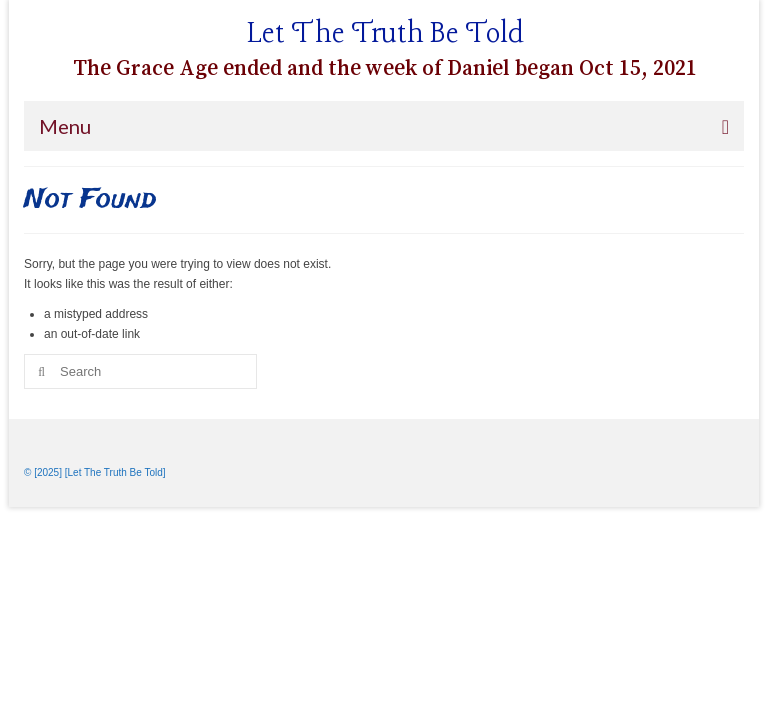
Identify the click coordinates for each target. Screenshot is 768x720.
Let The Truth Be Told (385, 34)
